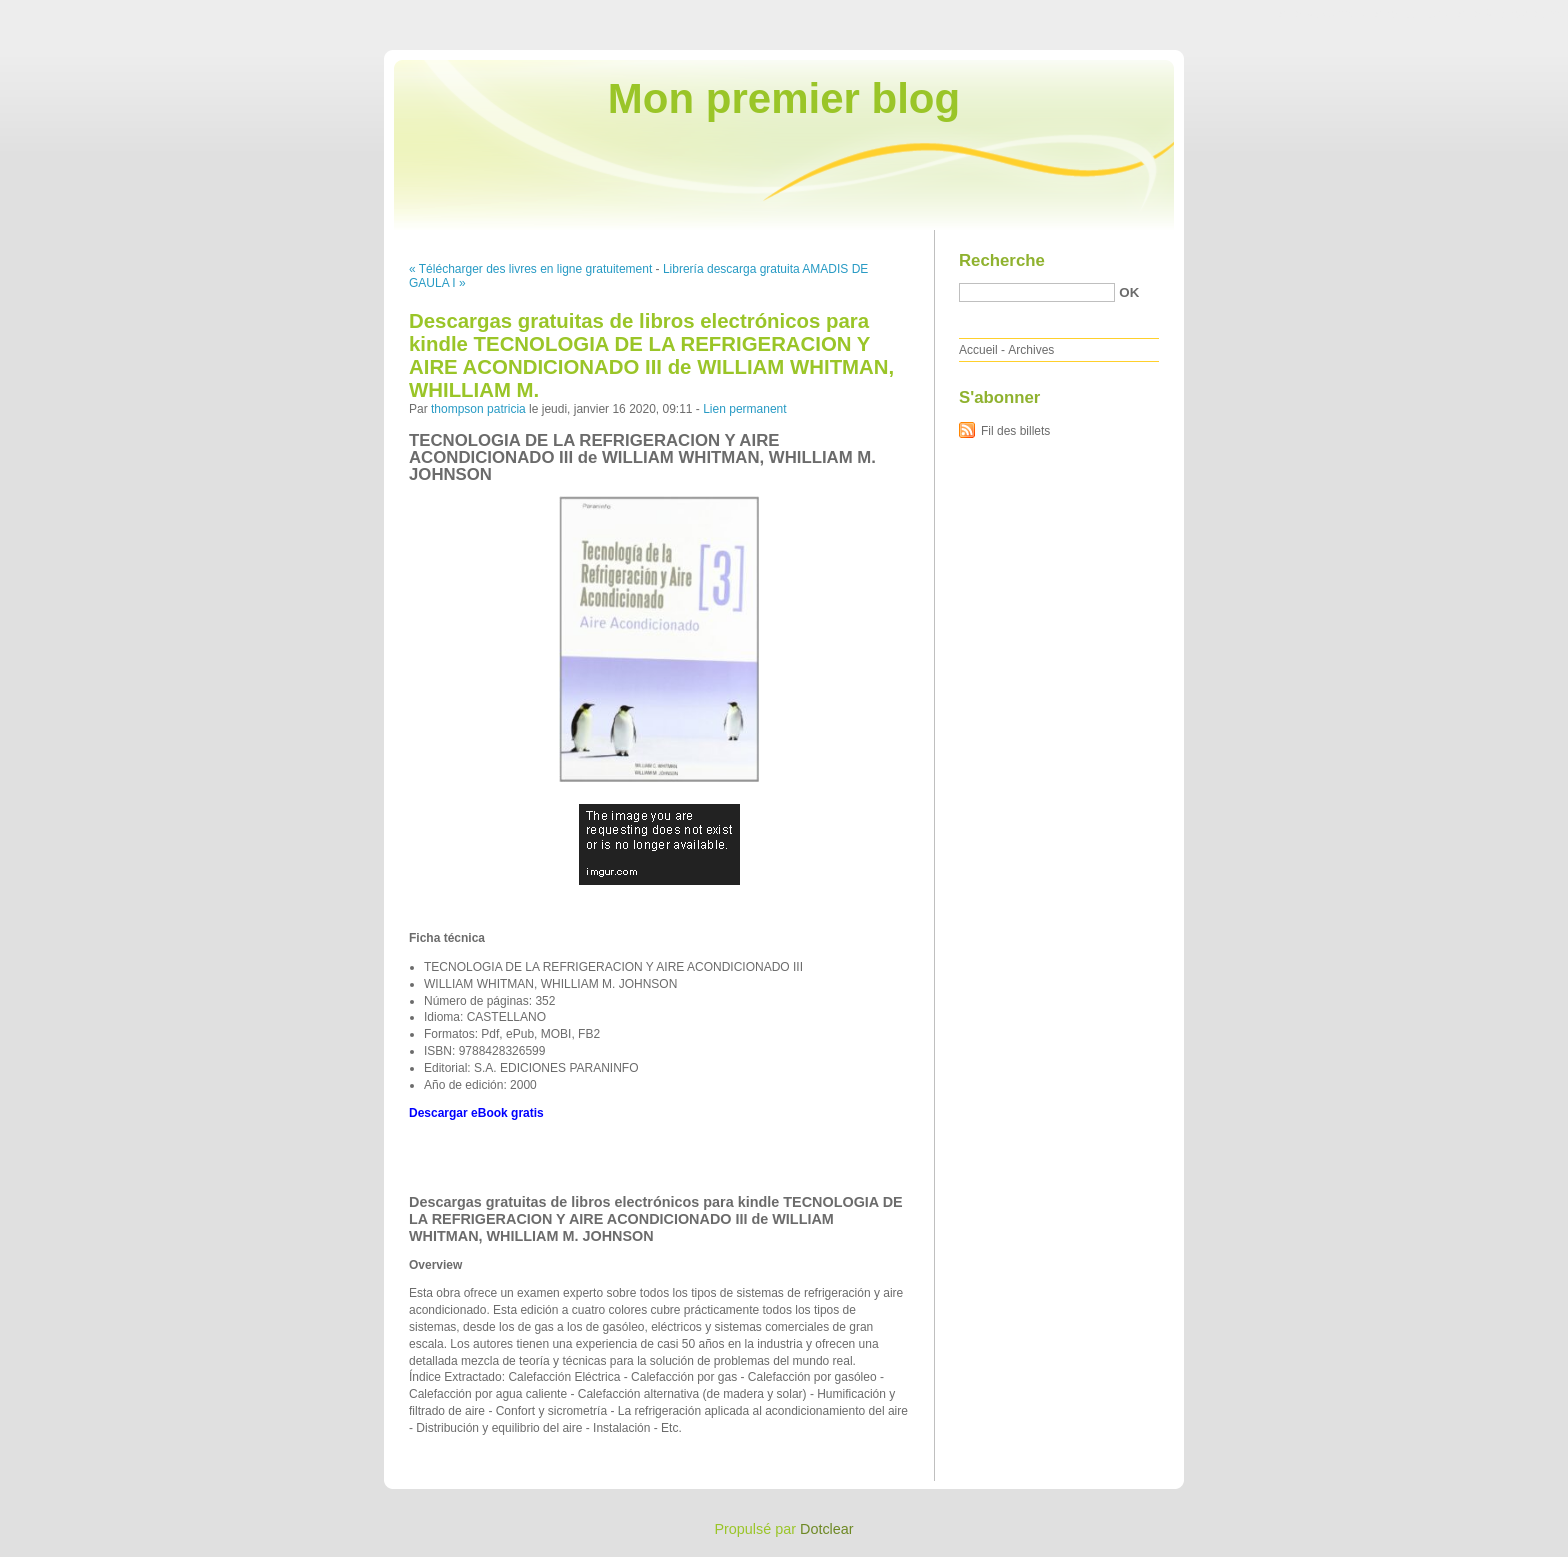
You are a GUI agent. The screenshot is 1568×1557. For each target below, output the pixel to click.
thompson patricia (478, 409)
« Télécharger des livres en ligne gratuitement (530, 269)
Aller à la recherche (1509, 14)
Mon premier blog (784, 98)
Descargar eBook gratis (476, 1113)
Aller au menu (1411, 14)
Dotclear (827, 1529)
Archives (1031, 350)
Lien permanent (744, 409)
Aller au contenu (1322, 14)
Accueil (978, 350)
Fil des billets (1015, 431)
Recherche (1002, 260)
